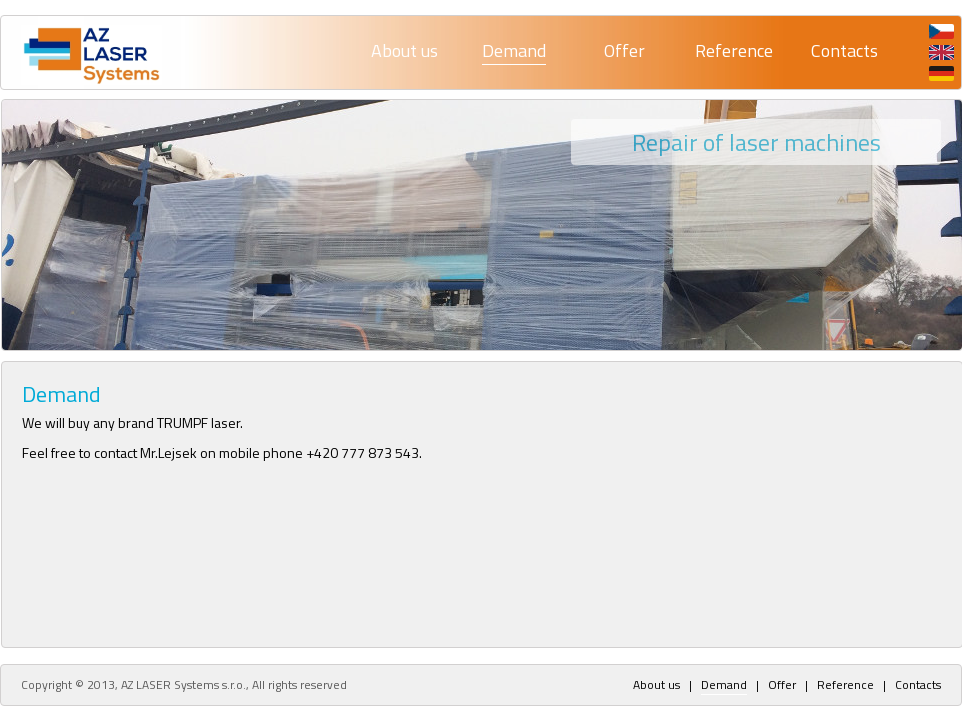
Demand (514, 50)
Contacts (844, 50)
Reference (734, 50)
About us (404, 50)
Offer (624, 50)
